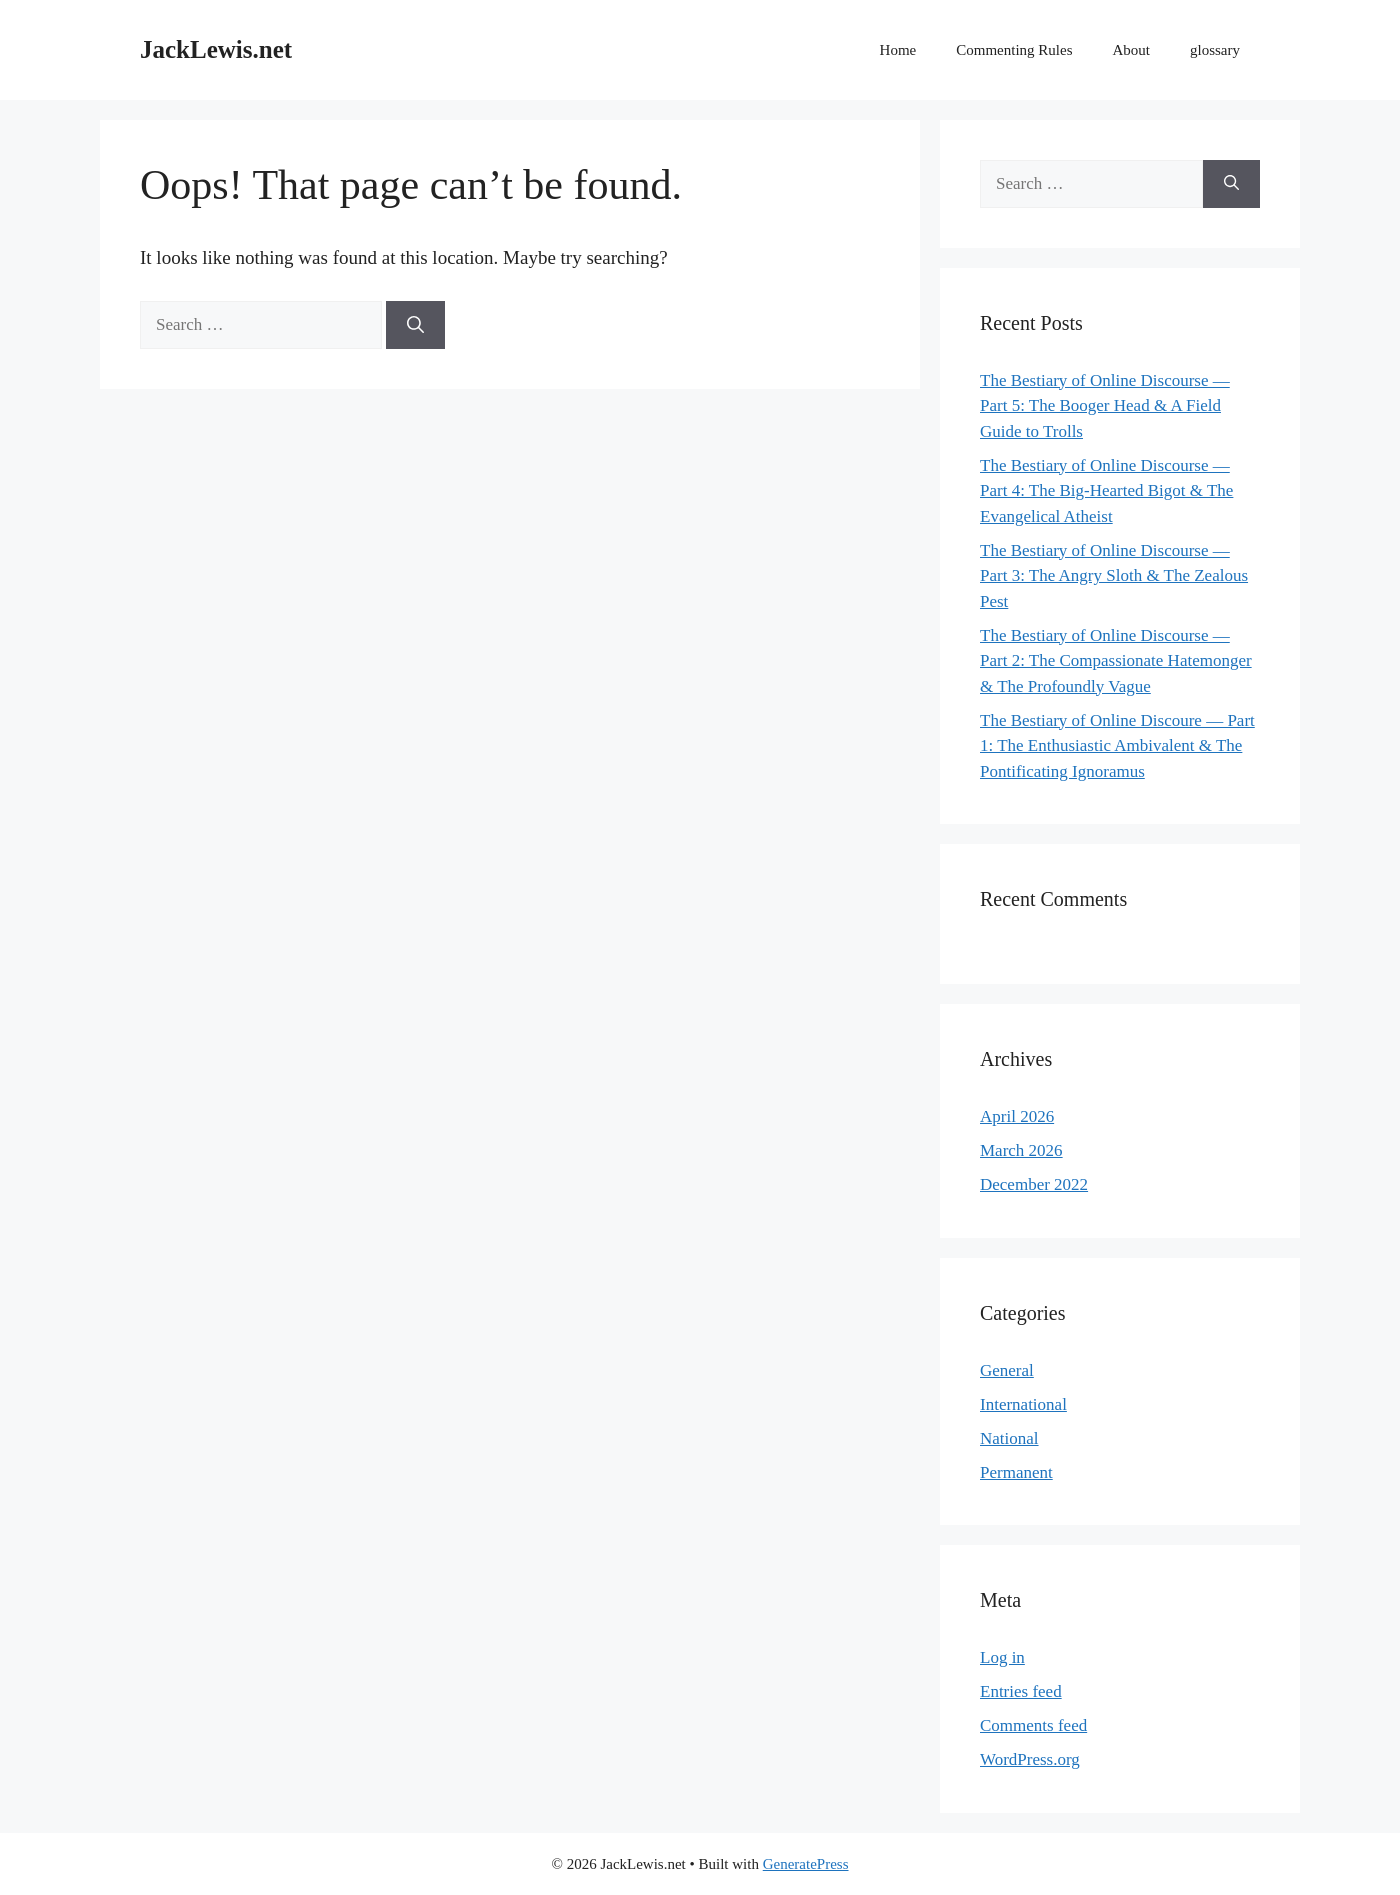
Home (898, 50)
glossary (1215, 50)
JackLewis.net (216, 49)
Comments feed (1033, 1725)
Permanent (1016, 1472)
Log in (1002, 1657)
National (1009, 1438)
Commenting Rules (1014, 50)
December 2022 (1034, 1184)
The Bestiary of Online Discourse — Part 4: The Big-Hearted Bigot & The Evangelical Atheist (1106, 491)
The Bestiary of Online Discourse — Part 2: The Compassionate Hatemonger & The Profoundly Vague (1116, 661)
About (1132, 50)
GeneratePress (806, 1864)
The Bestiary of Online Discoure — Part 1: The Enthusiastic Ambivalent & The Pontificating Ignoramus (1117, 746)
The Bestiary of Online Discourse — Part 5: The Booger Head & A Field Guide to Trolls (1105, 406)
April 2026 (1017, 1116)
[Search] (415, 325)
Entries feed (1021, 1691)
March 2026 (1021, 1150)
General (1007, 1370)
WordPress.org (1030, 1759)
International (1023, 1404)
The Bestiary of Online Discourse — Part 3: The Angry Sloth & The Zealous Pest (1114, 576)
